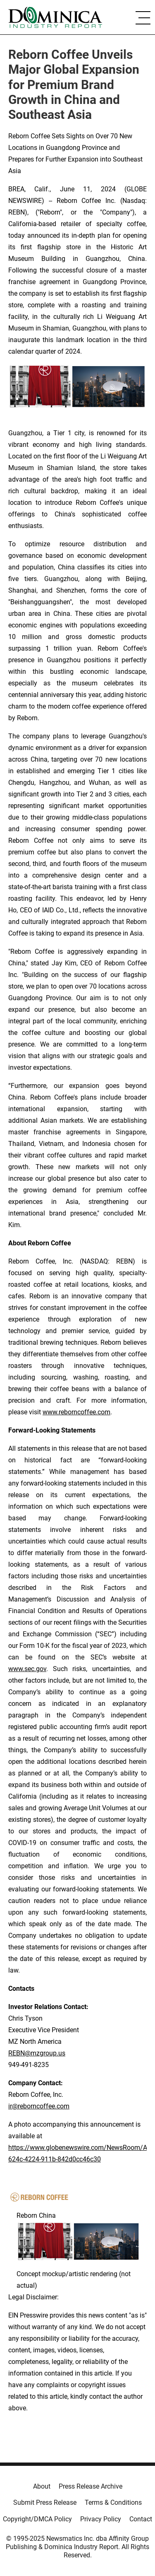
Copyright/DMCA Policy (37, 2519)
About (41, 2486)
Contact (140, 2519)
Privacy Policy (100, 2519)
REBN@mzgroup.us (36, 2053)
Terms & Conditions (113, 2502)
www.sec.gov (27, 1669)
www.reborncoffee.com (76, 1412)
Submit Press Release (44, 2502)
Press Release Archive (90, 2486)
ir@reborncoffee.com (38, 2106)
